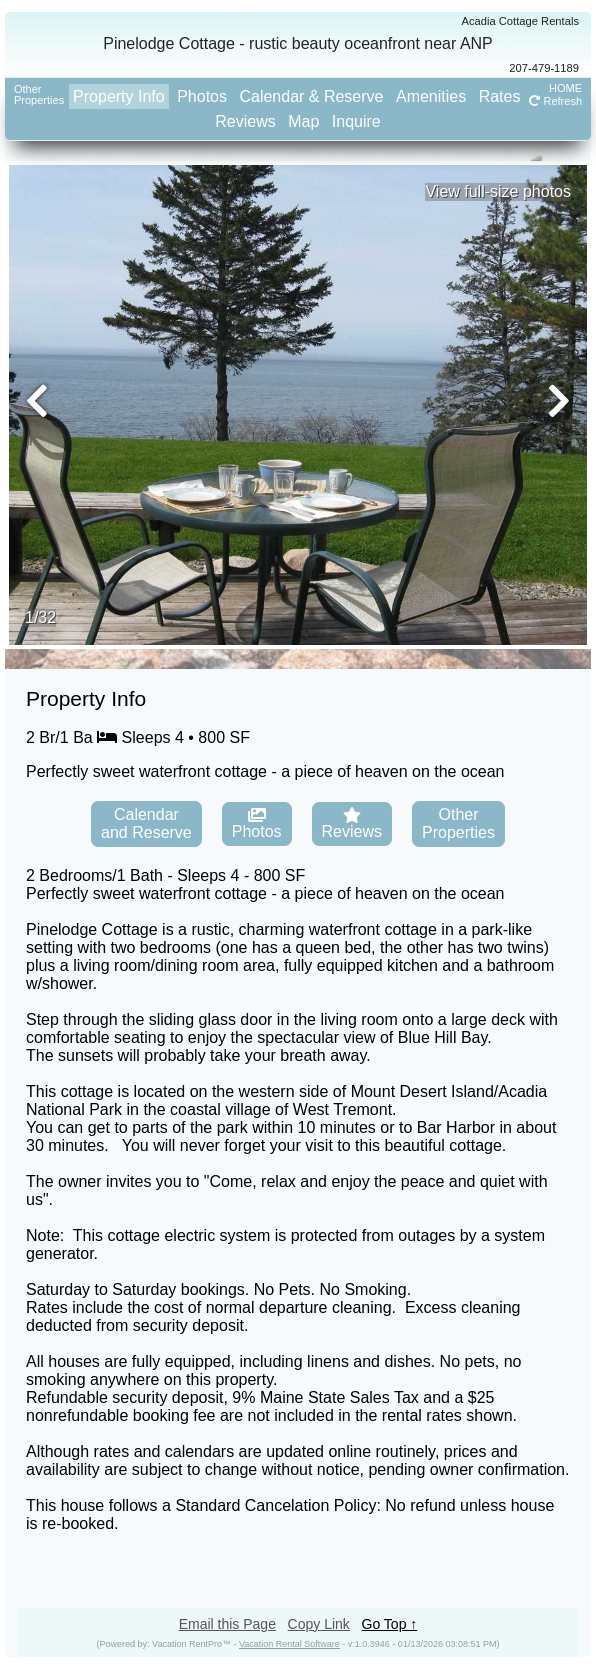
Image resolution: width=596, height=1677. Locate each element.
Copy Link (319, 1624)
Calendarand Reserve (146, 823)
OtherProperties (39, 94)
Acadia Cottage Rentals (520, 21)
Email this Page (227, 1624)
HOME (565, 88)
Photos (202, 96)
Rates (500, 96)
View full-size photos (498, 191)
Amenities (431, 96)
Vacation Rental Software (289, 1644)
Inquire (356, 121)
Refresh (555, 101)
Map (303, 121)
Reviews (245, 121)
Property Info (119, 96)
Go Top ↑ (390, 1624)
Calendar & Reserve (311, 96)
